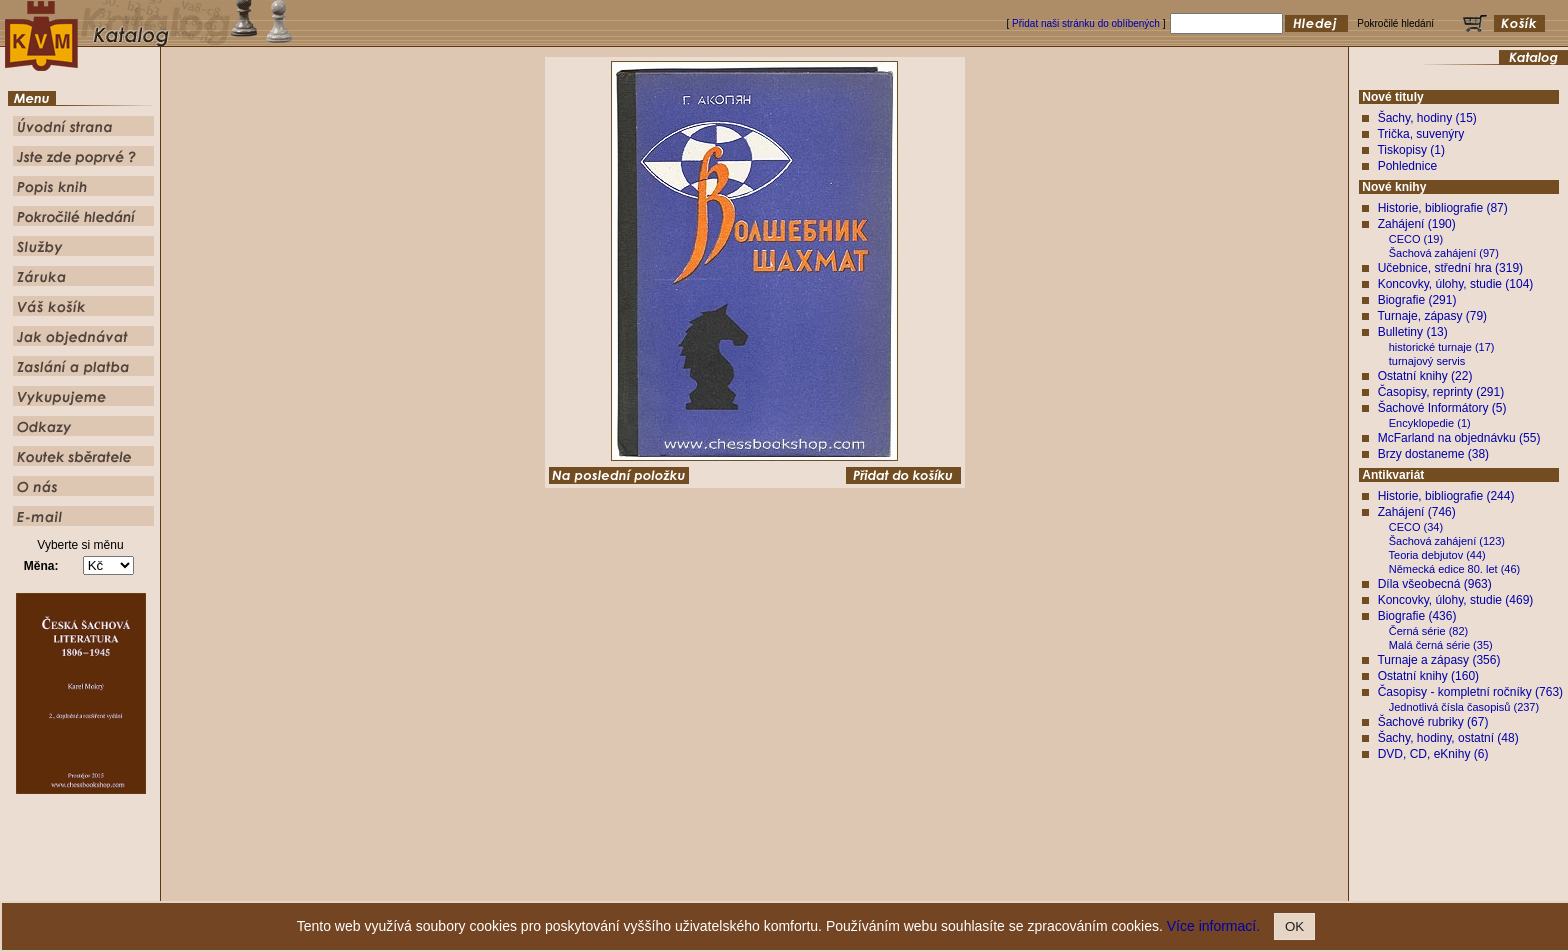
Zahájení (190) (1417, 224)
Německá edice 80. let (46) (1454, 569)
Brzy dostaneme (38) (1433, 454)
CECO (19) (1416, 239)
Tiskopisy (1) (1411, 150)
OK (1294, 926)
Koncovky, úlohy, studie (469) (1456, 600)
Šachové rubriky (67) (1433, 722)
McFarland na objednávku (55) (1459, 438)
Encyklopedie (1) (1430, 423)
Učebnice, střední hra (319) (1450, 268)
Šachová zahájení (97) (1444, 253)
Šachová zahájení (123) (1447, 541)
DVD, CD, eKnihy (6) (1433, 754)
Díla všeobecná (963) (1435, 584)
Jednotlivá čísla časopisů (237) (1464, 707)
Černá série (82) (1428, 631)
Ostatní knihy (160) (1428, 676)
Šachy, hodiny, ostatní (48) (1448, 738)
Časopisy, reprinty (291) (1441, 392)
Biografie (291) (1417, 300)
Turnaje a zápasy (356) (1438, 660)
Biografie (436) (1417, 616)
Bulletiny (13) (1413, 332)
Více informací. (1213, 926)
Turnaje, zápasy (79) (1432, 316)
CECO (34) (1416, 527)
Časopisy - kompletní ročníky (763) (1470, 692)
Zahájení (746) (1417, 512)
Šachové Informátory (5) (1442, 408)
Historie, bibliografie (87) (1443, 208)
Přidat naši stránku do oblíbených (1086, 23)
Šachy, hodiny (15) (1427, 118)
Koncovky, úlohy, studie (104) (1456, 284)
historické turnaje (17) (1442, 347)
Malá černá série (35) (1441, 645)
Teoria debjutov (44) (1437, 555)
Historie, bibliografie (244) (1446, 496)
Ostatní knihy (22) (1425, 376)
